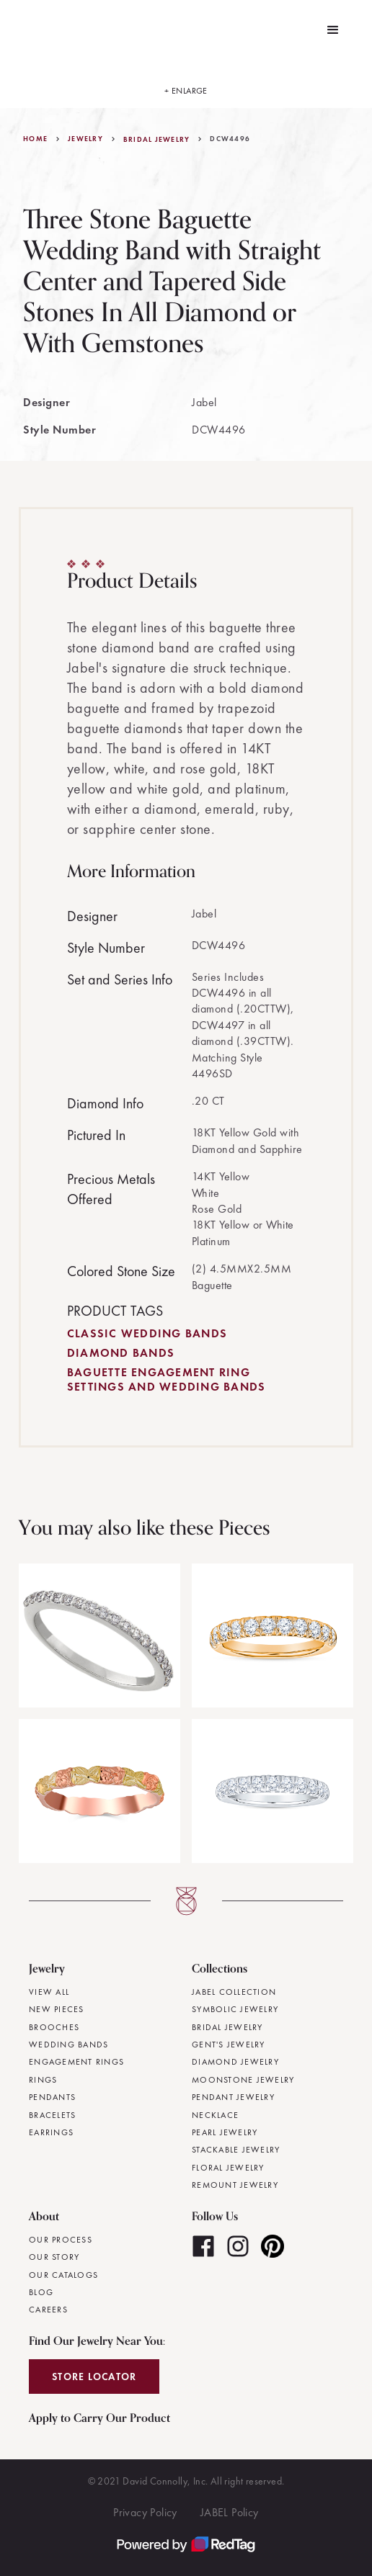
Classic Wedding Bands (147, 1333)
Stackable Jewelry (236, 2150)
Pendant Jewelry (233, 2097)
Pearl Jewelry (224, 2132)
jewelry (85, 139)
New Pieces (56, 2009)
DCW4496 (230, 139)
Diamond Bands (120, 1353)
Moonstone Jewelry (243, 2080)
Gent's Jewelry (228, 2044)
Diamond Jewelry (235, 2062)
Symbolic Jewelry (235, 2009)
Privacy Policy (145, 2512)
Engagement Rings (76, 2062)
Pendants (52, 2097)
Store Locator (94, 2376)
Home (35, 139)
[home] (21, 30)
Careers (48, 2310)
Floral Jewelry (228, 2168)
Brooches (54, 2027)
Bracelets (52, 2115)
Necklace (215, 2115)
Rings (43, 2080)
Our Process (60, 2240)
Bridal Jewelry (156, 139)
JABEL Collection (234, 1992)
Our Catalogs (63, 2275)
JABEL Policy (229, 2512)
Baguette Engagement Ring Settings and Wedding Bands (166, 1379)
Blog (41, 2292)
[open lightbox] (186, 84)
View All (49, 1992)
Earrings (51, 2132)
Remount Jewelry (235, 2185)
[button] (333, 30)
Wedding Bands (68, 2044)
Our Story (54, 2257)
